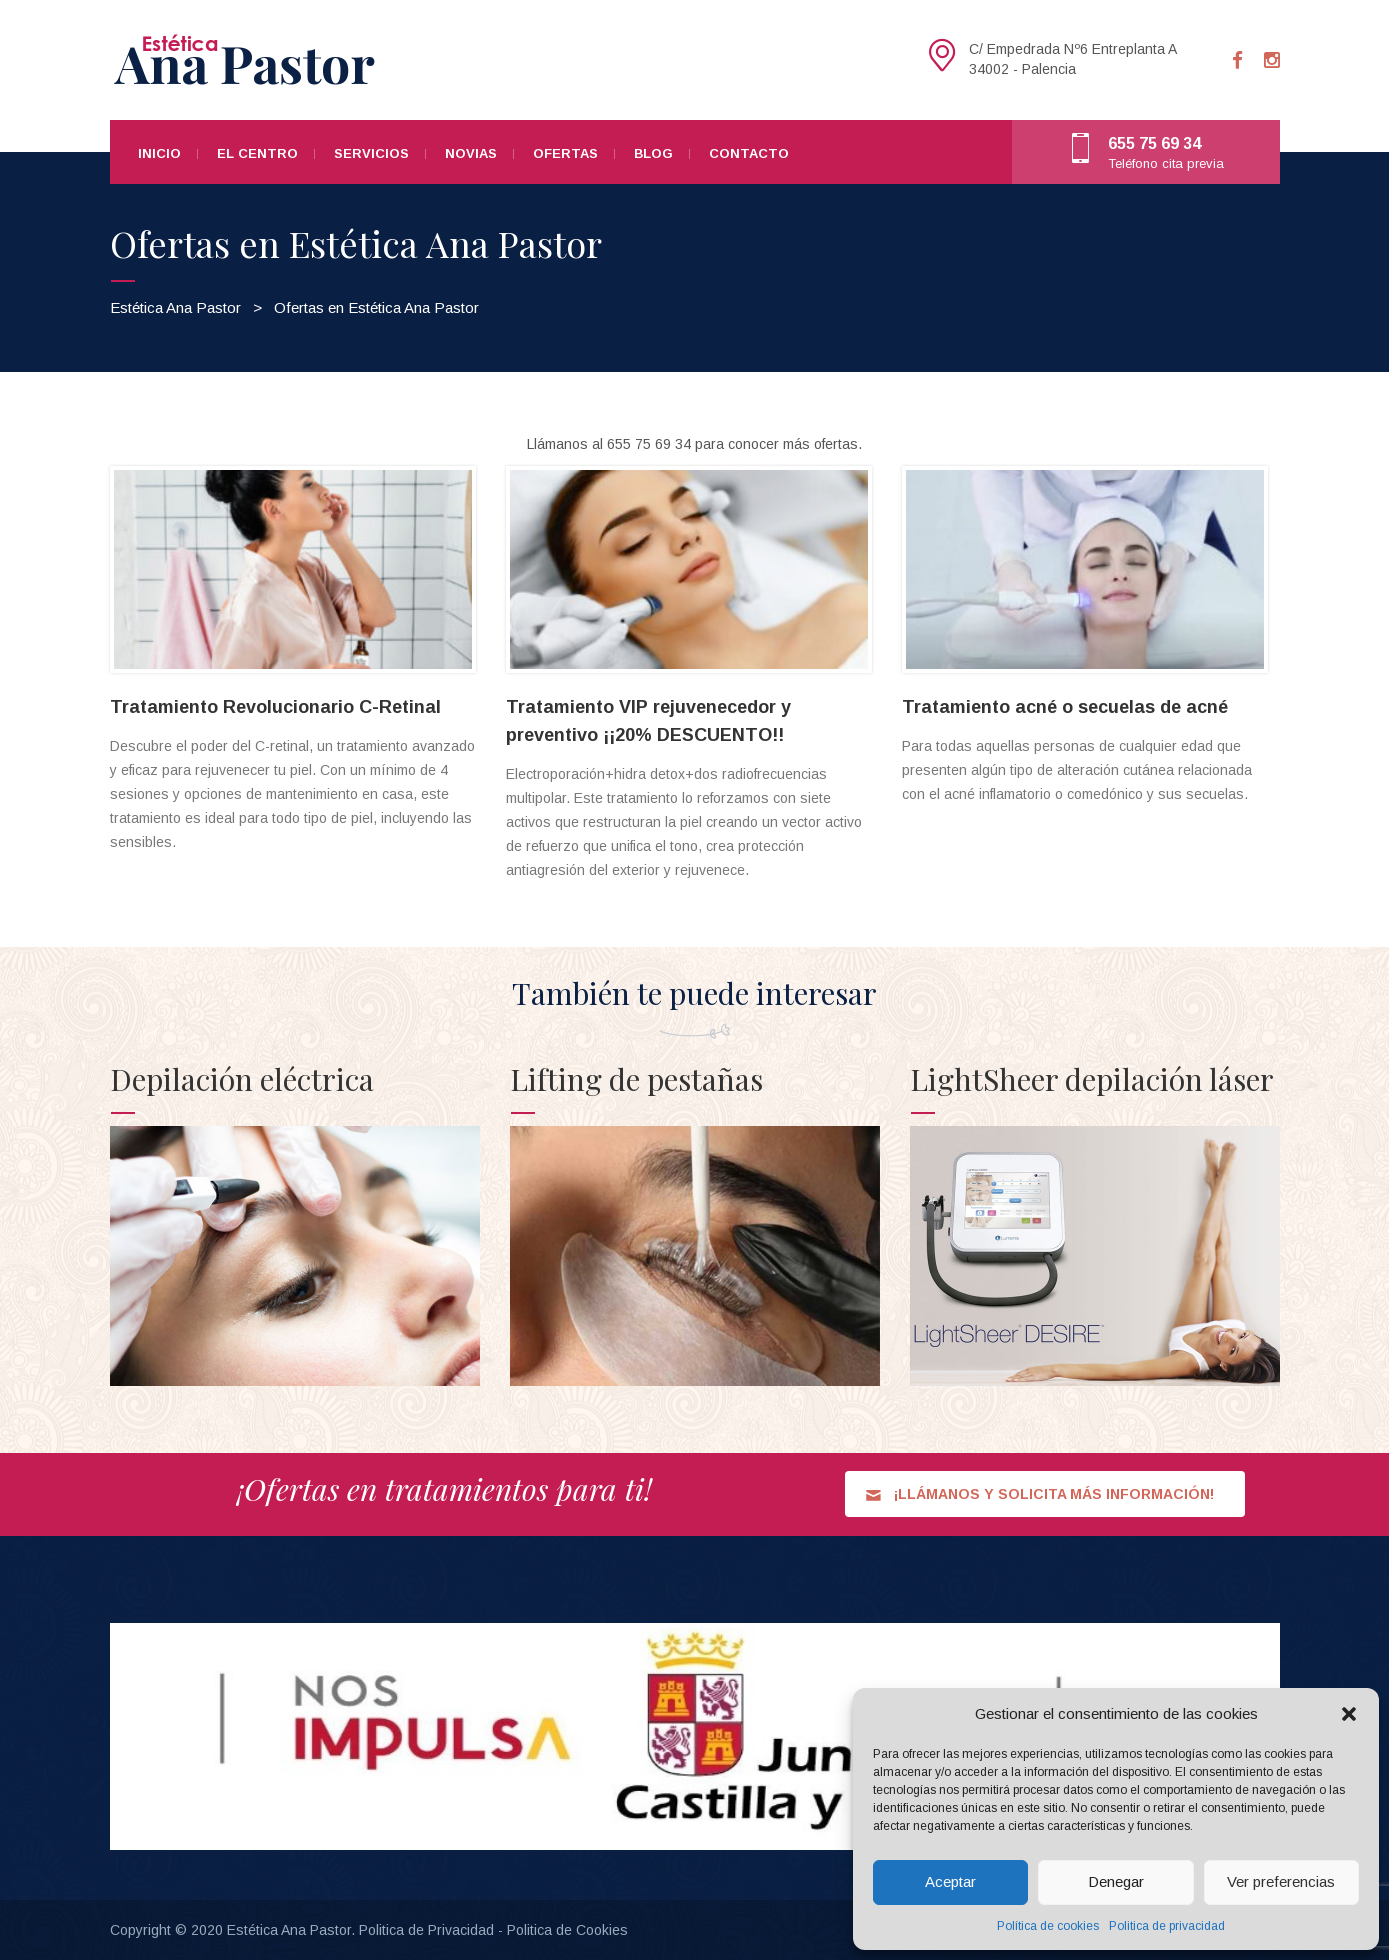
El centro (257, 153)
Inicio (159, 153)
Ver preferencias (1281, 1881)
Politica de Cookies (567, 1930)
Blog (653, 153)
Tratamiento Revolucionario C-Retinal (275, 707)
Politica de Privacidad (426, 1930)
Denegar (1116, 1881)
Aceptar (950, 1881)
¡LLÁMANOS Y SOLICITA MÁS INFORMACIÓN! (1040, 1494)
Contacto (749, 153)
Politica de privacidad (1167, 1926)
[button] (1349, 1714)
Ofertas (565, 153)
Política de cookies (1048, 1926)
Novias (471, 153)
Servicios (371, 153)
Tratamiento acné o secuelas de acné (1065, 707)
